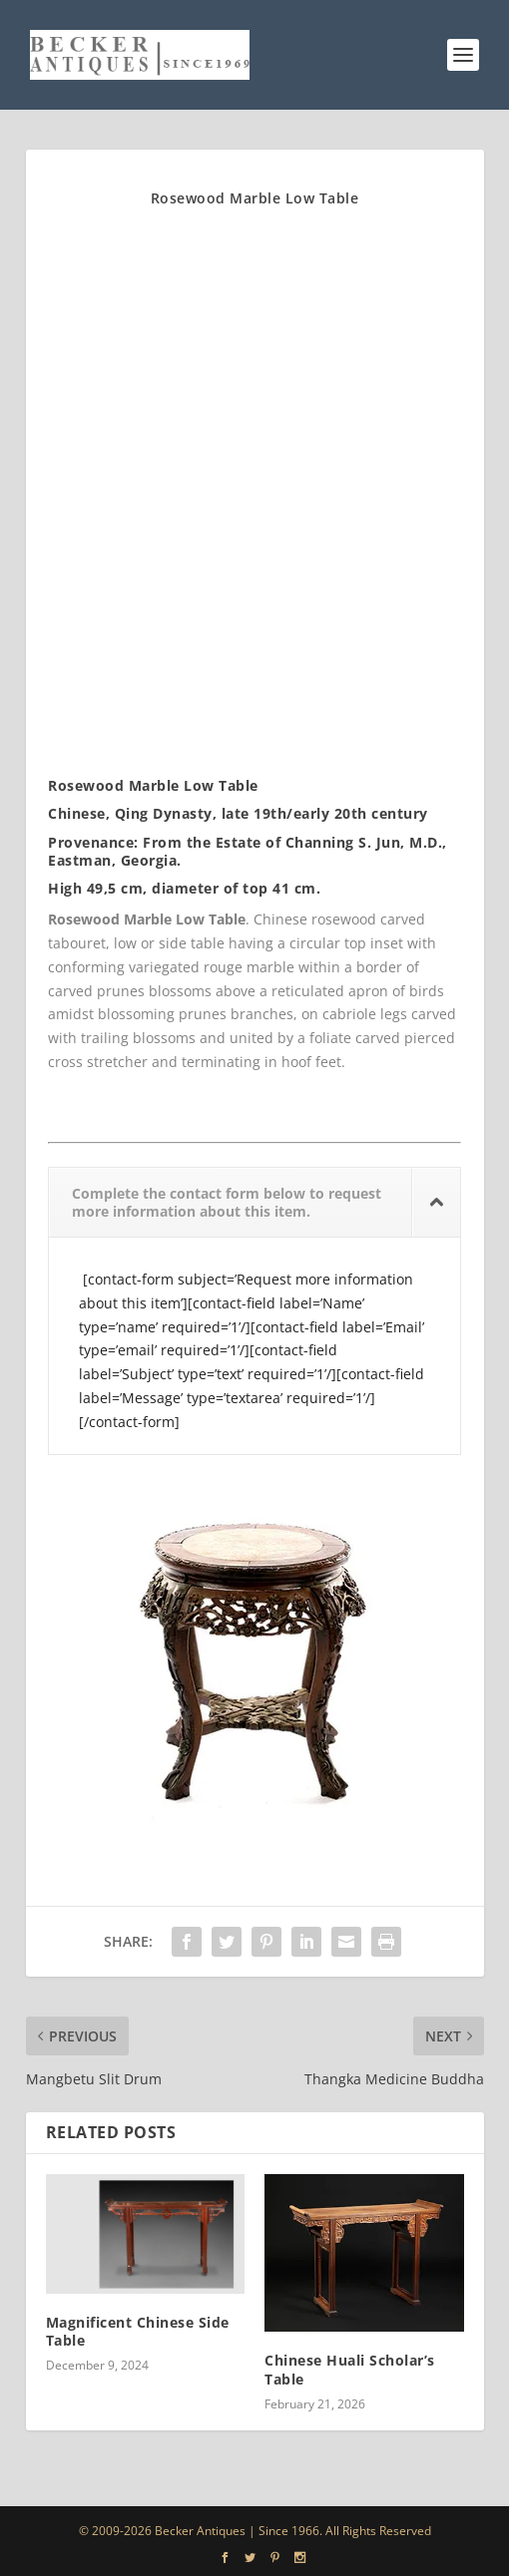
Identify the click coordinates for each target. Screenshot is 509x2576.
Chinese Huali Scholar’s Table (349, 2369)
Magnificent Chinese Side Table (138, 2331)
